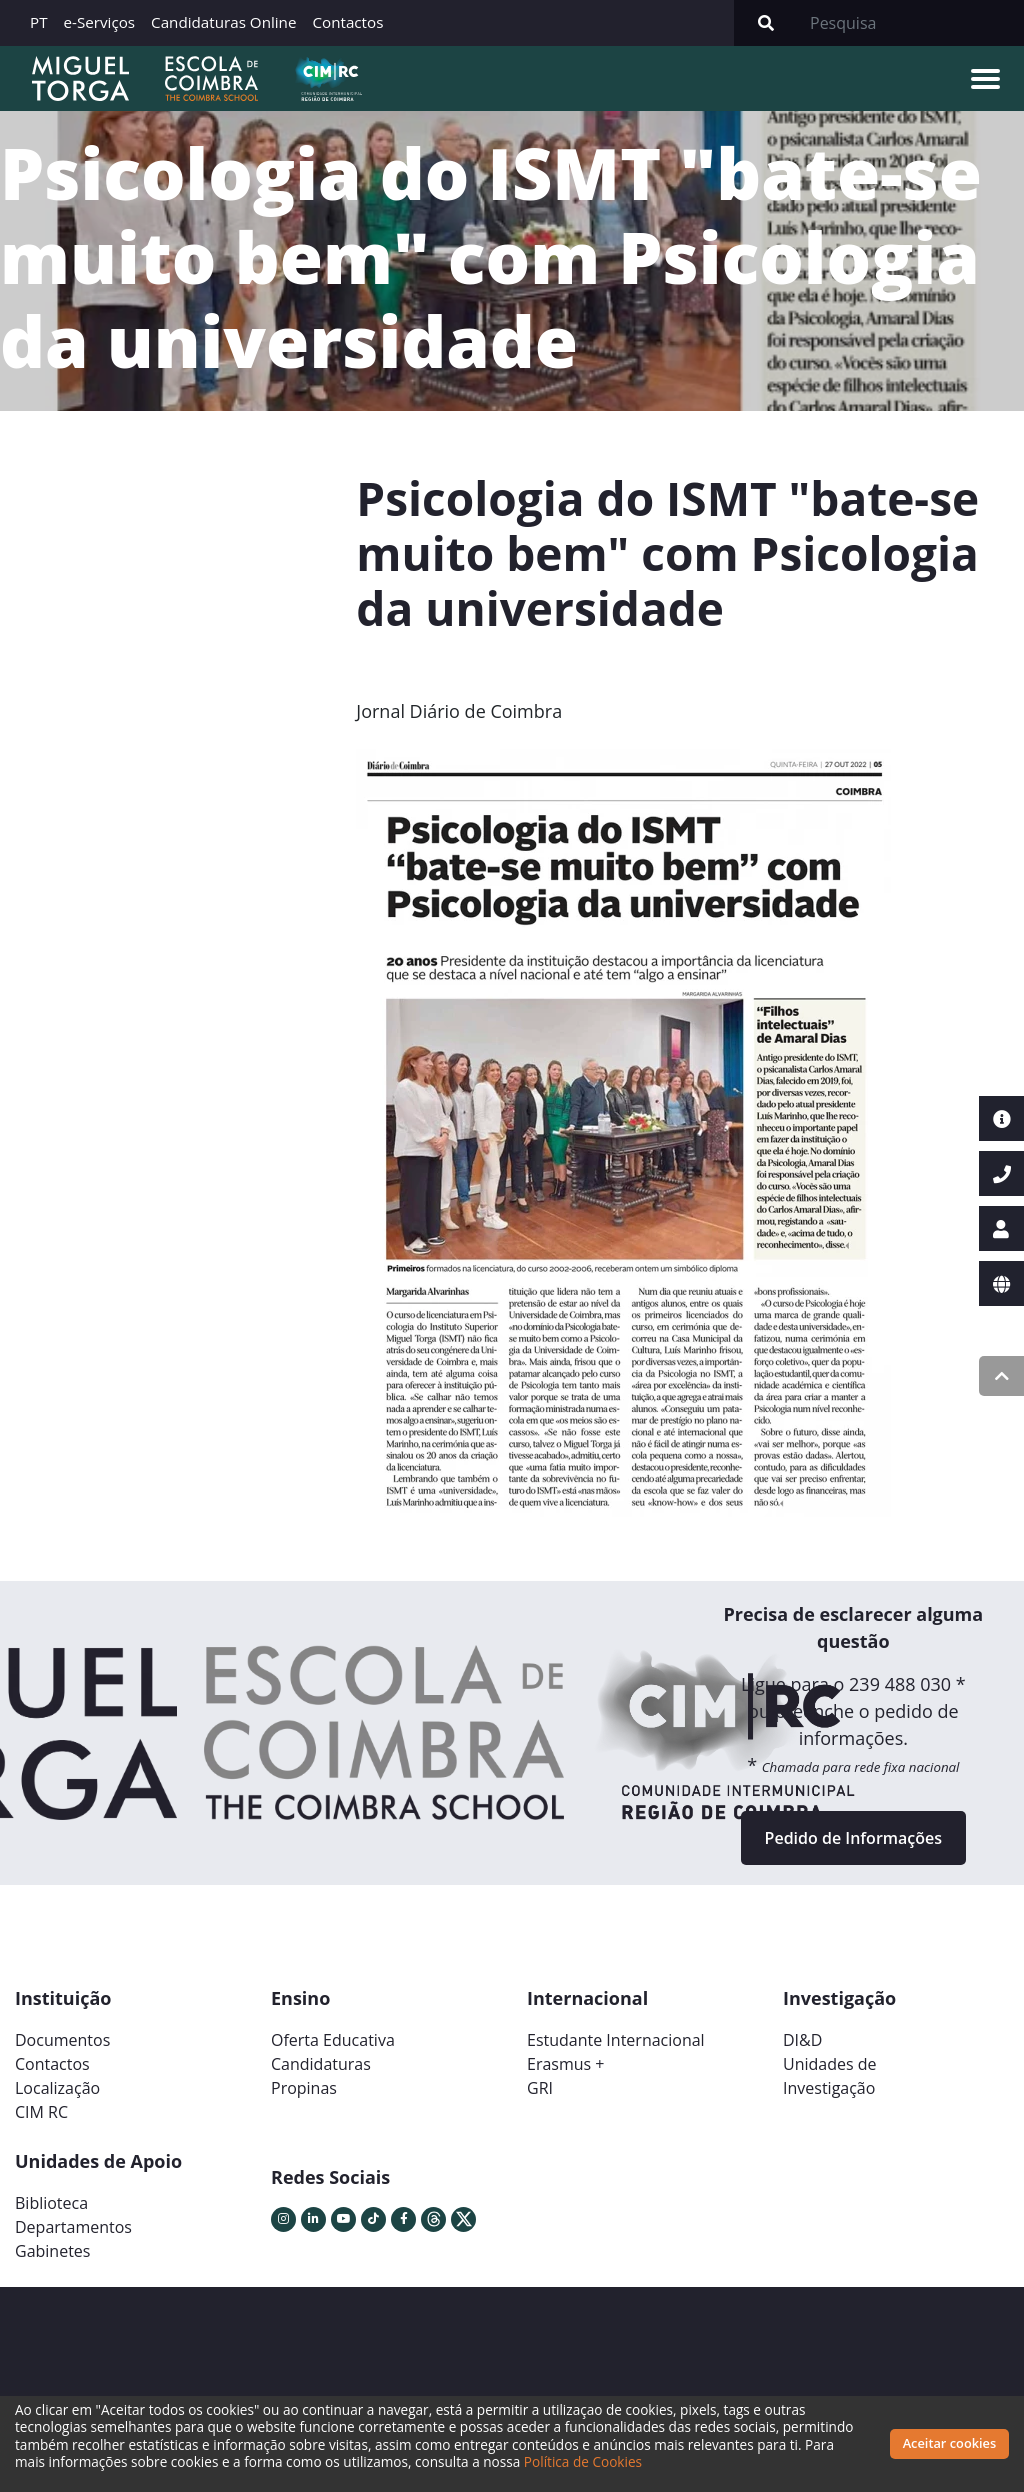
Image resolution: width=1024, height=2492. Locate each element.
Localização (57, 2088)
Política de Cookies (583, 2461)
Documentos (62, 2040)
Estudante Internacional (616, 2040)
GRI (540, 2088)
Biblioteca (51, 2203)
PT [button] (39, 22)
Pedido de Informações (853, 1838)
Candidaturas (321, 2064)
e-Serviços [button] (100, 22)
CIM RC (41, 2112)
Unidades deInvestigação (830, 2076)
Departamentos (73, 2227)
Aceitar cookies (950, 2443)
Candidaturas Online (223, 22)
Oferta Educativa (333, 2040)
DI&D (802, 2040)
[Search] (911, 23)
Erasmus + (566, 2064)
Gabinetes (52, 2251)
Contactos (347, 22)
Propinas (304, 2088)
